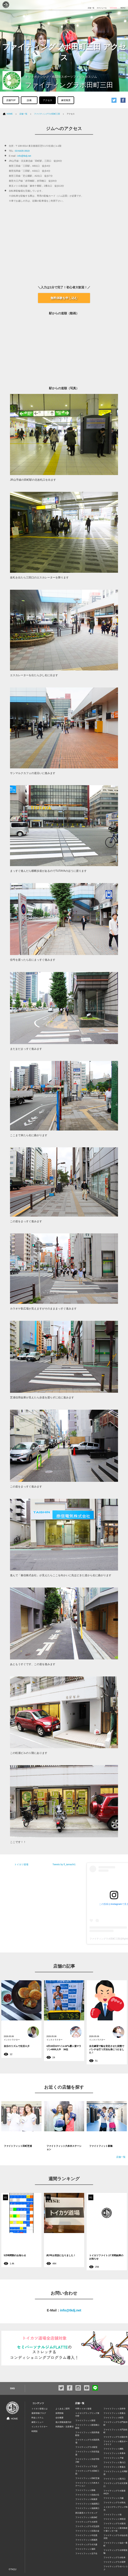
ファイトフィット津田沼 (115, 2519)
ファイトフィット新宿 (85, 2420)
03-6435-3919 (22, 151)
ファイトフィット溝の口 (115, 2462)
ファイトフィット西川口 (115, 2479)
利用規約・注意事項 (65, 2426)
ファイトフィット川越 (114, 2498)
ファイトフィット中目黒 (86, 2535)
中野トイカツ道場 (83, 2409)
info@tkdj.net (24, 156)
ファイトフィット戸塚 (114, 2458)
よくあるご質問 (63, 2409)
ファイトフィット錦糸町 (86, 2517)
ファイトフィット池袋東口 (87, 2508)
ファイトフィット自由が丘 (87, 2495)
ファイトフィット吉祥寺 (115, 2409)
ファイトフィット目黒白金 (87, 2531)
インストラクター (40, 2426)
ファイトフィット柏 (113, 2514)
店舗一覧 (23, 114)
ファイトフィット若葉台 (115, 2413)
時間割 (35, 2431)
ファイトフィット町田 (114, 2417)
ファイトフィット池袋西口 (87, 2504)
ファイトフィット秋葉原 (86, 2499)
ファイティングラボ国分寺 (116, 2437)
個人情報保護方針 (64, 2422)
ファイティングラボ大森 (86, 2544)
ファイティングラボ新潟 (115, 2523)
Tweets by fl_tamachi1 (64, 1864)
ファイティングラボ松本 (115, 2557)
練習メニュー (38, 2422)
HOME (10, 114)
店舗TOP (11, 100)
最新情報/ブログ (39, 2413)
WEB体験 (113, 4)
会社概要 (60, 2417)
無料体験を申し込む (64, 298)
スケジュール (101, 4)
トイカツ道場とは (40, 2409)
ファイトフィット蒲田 (85, 2549)
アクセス (47, 100)
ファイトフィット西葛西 (86, 2540)
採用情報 (60, 2413)
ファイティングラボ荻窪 (86, 2447)
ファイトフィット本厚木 (115, 2453)
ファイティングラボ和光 (115, 2502)
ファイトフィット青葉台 (115, 2467)
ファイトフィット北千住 (86, 2553)
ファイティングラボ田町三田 (47, 114)
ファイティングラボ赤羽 (86, 2522)
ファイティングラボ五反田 (87, 2526)
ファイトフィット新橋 (85, 2490)
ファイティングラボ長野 (115, 2562)
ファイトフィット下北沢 (86, 2466)
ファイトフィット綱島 (114, 2449)
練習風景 (65, 100)
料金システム (38, 2417)
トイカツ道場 (21, 1864)
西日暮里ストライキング (86, 2513)
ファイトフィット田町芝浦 (87, 2478)
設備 (29, 100)
